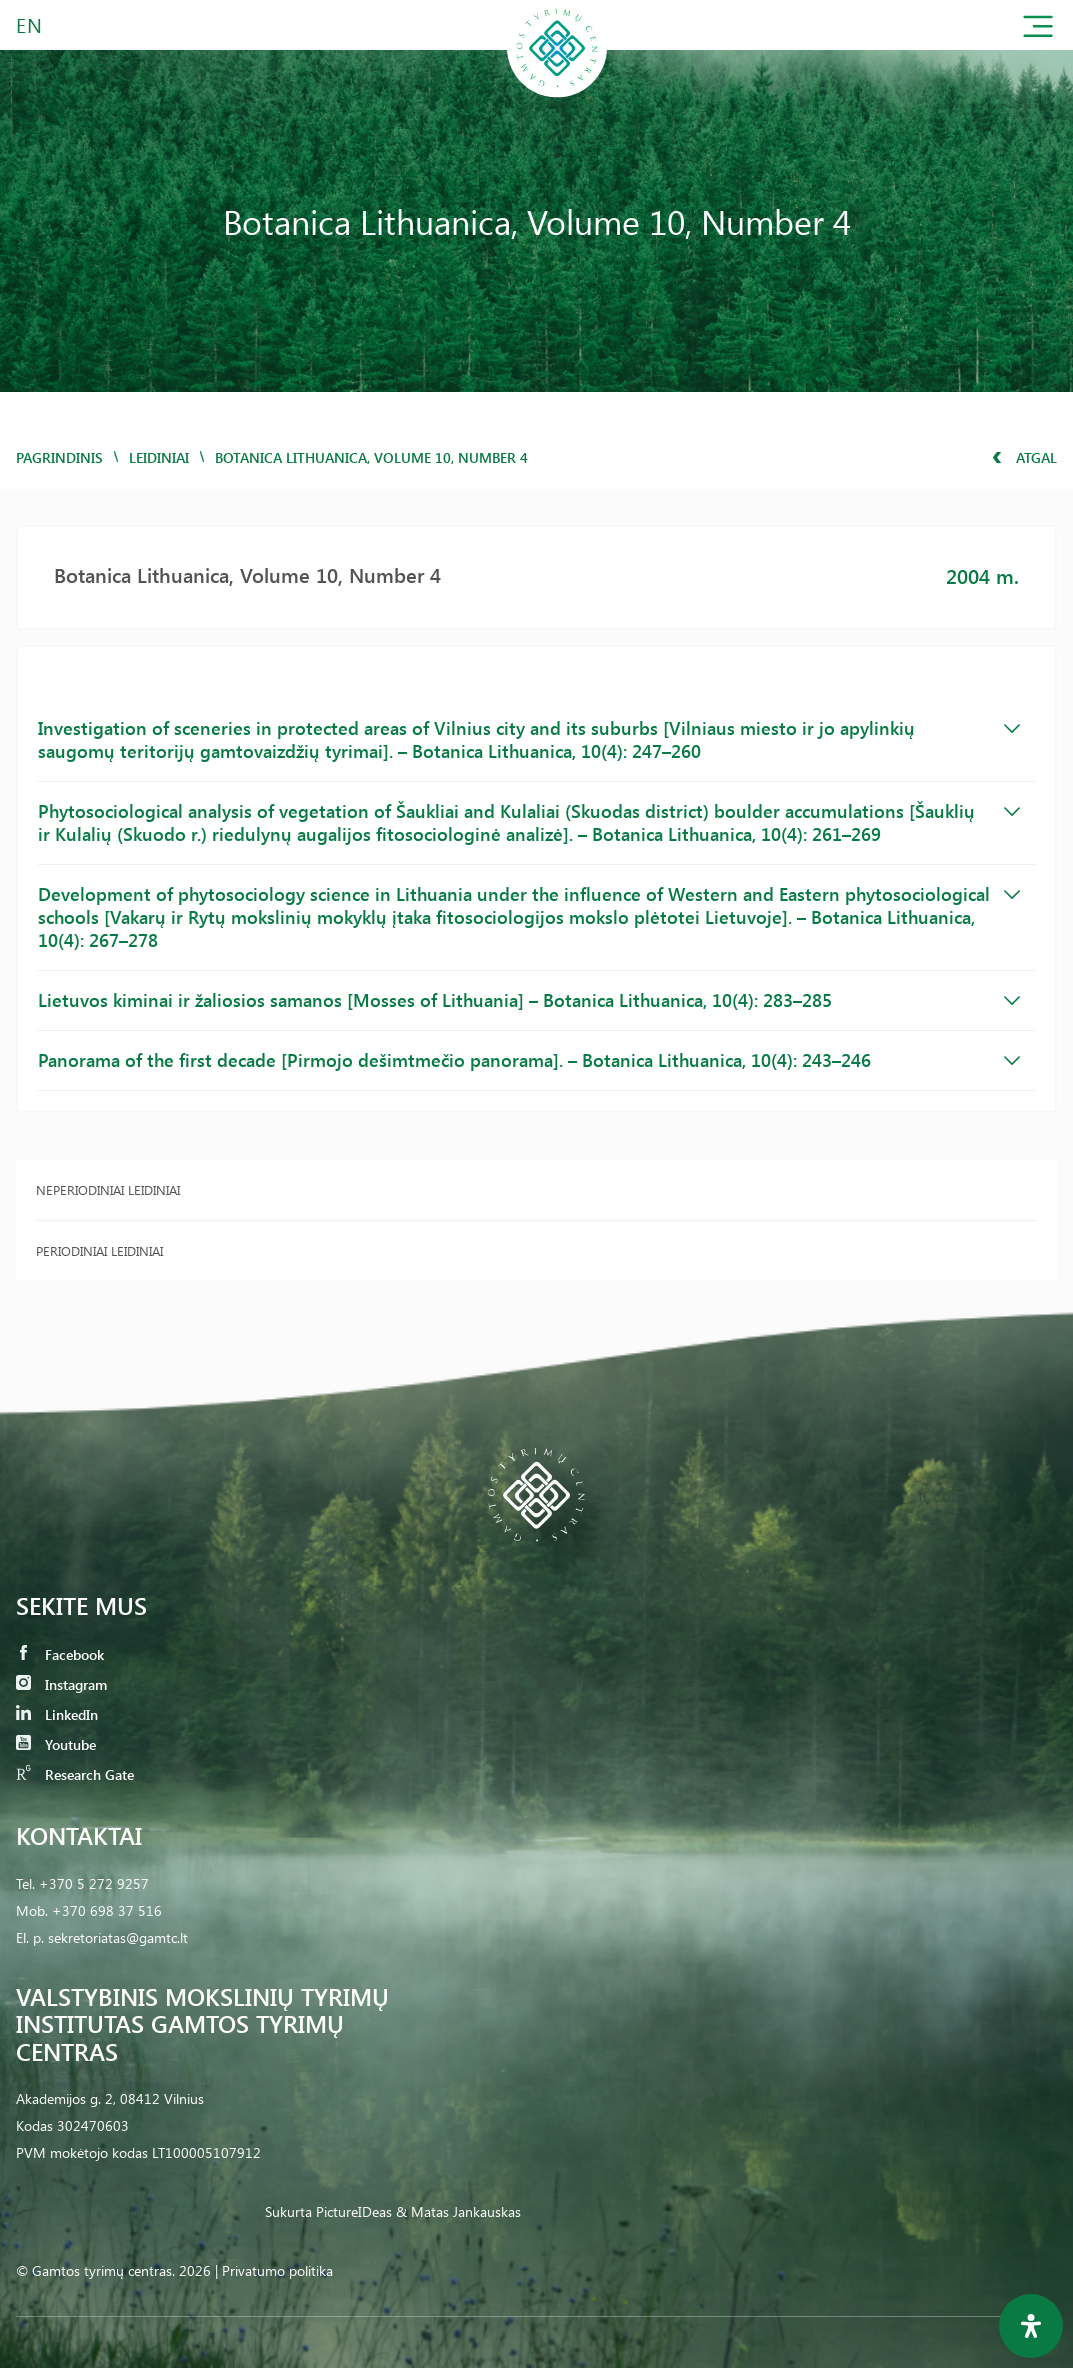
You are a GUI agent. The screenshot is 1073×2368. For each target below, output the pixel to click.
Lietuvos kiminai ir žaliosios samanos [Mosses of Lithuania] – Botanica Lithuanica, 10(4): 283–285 (529, 1000)
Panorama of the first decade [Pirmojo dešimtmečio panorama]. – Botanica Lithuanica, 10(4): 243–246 (529, 1060)
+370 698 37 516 (107, 1910)
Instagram (61, 1684)
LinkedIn (57, 1714)
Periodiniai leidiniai (99, 1250)
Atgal (1024, 457)
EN (30, 24)
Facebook (60, 1654)
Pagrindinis (59, 457)
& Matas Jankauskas (458, 2211)
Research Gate (75, 1774)
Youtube (56, 1744)
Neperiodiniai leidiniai (108, 1189)
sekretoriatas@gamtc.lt (118, 1937)
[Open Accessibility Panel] (1031, 2326)
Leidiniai (159, 457)
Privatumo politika (277, 2270)
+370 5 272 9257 (94, 1883)
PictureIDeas (354, 2211)
